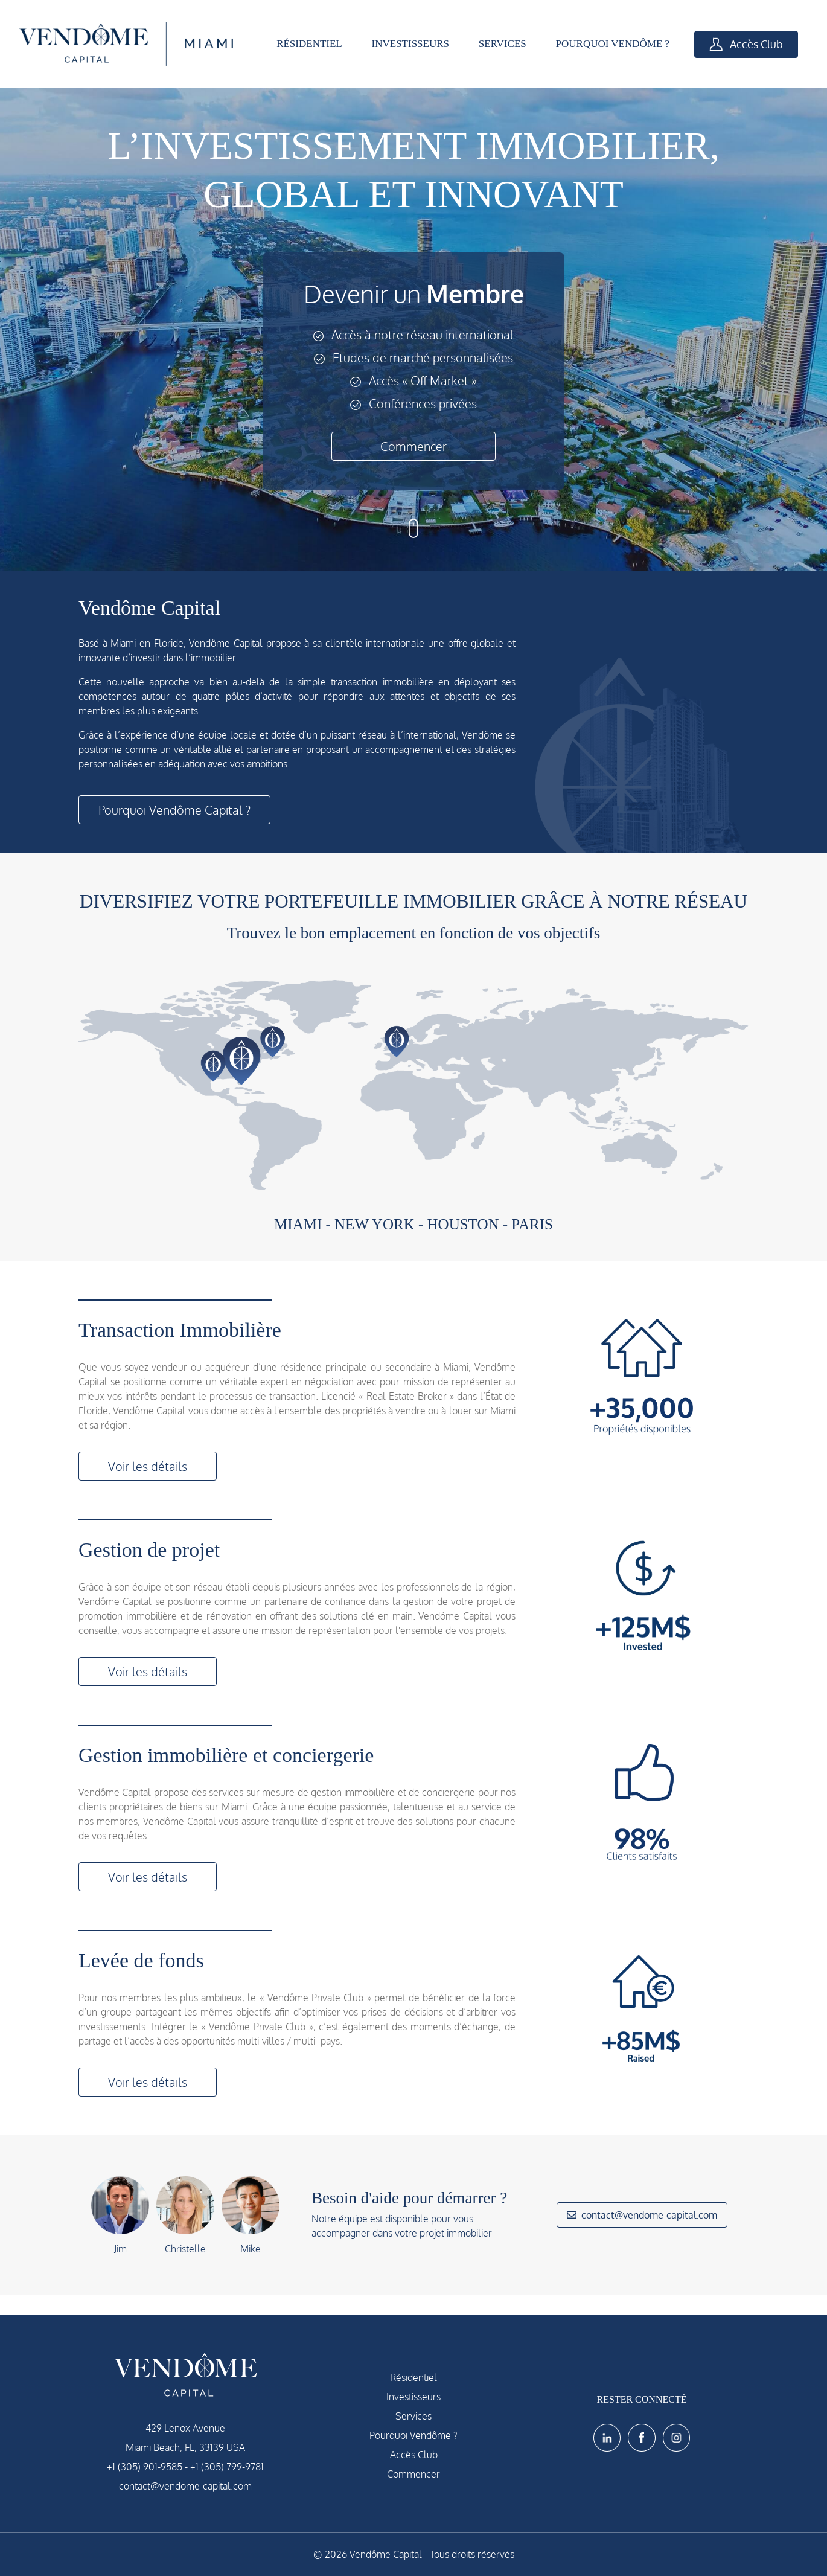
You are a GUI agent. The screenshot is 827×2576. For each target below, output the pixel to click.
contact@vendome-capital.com (642, 2215)
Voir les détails (147, 1466)
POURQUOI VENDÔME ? (613, 44)
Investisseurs (413, 2397)
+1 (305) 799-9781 (227, 2467)
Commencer (413, 446)
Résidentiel (413, 2377)
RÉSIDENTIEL (309, 44)
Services (413, 2416)
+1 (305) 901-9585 (144, 2467)
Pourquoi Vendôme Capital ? (174, 810)
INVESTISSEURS (410, 44)
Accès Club (746, 44)
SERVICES (502, 44)
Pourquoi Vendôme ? (413, 2435)
